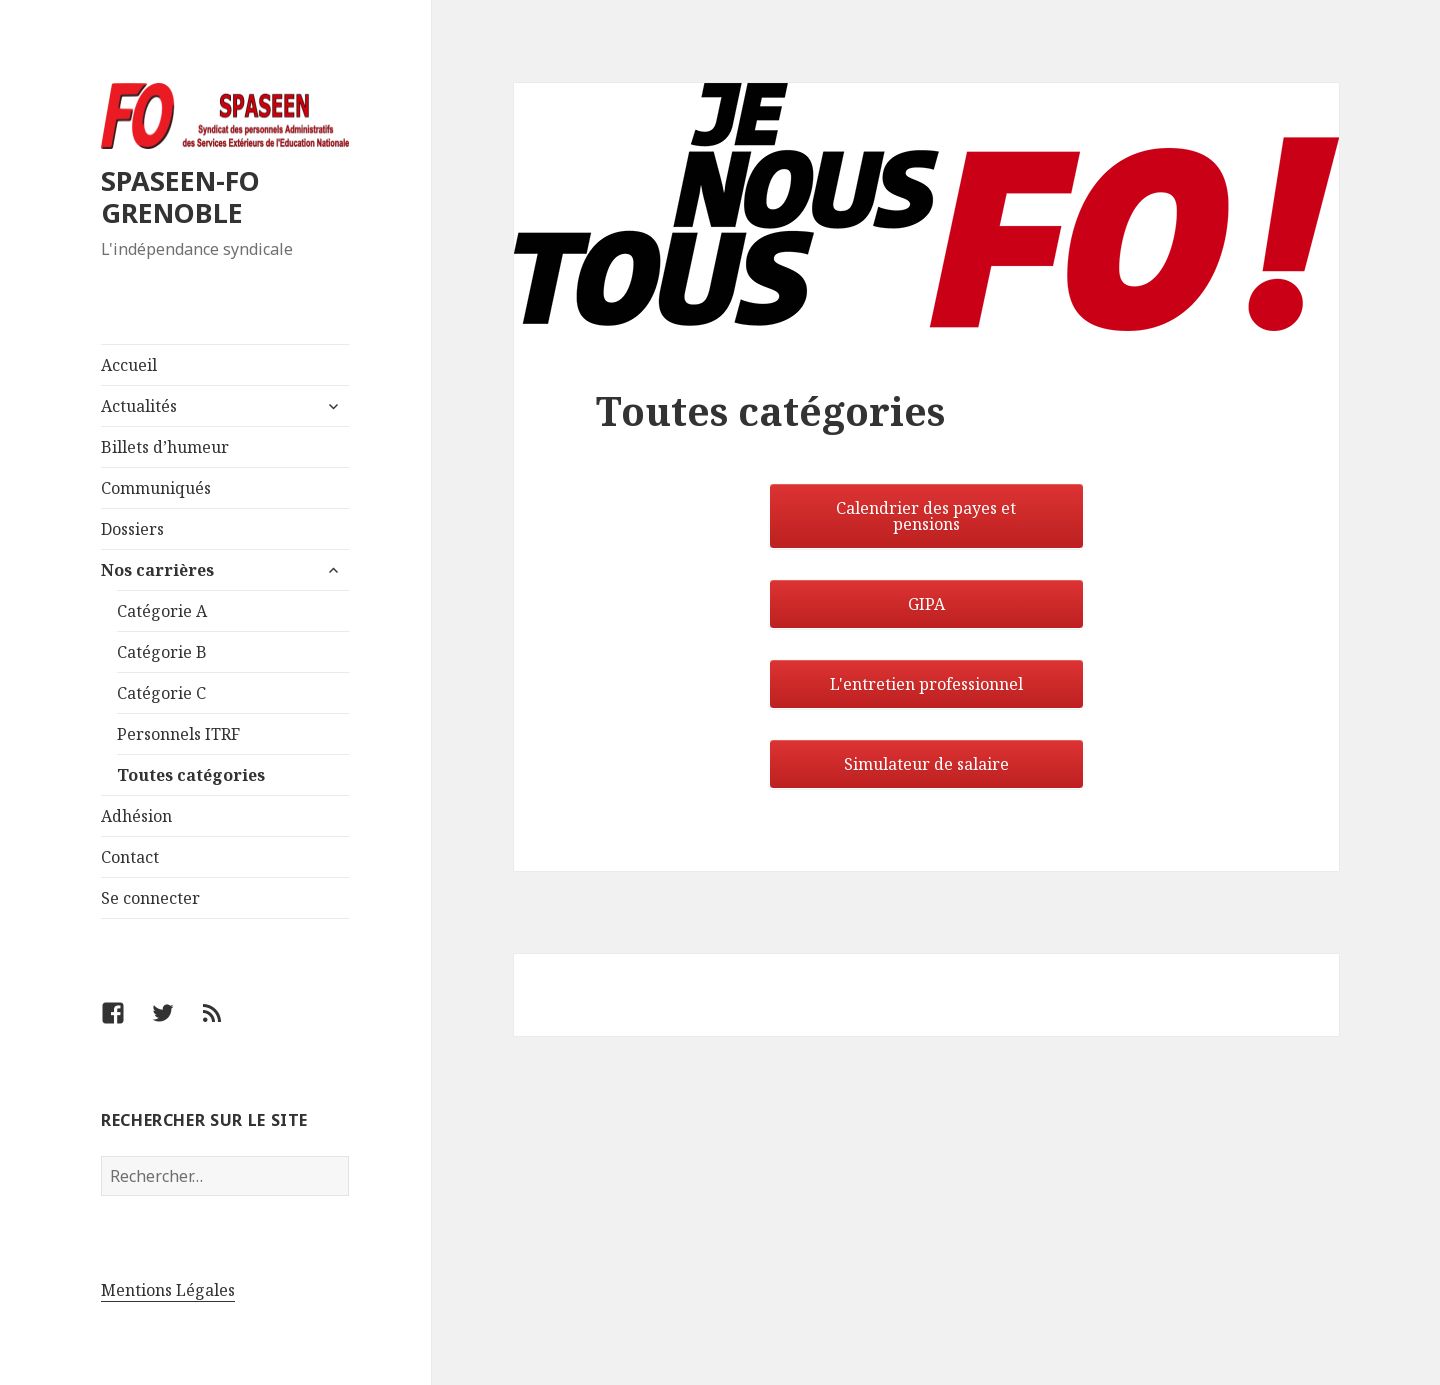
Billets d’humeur (165, 447)
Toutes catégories (191, 775)
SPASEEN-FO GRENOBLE (180, 196)
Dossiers (132, 529)
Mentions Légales (168, 1290)
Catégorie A (162, 611)
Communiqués (156, 488)
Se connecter (150, 898)
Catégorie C (161, 693)
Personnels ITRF (178, 734)
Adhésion (136, 816)
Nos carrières (157, 570)
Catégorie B (162, 652)
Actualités (139, 406)
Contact (130, 857)
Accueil (129, 365)
